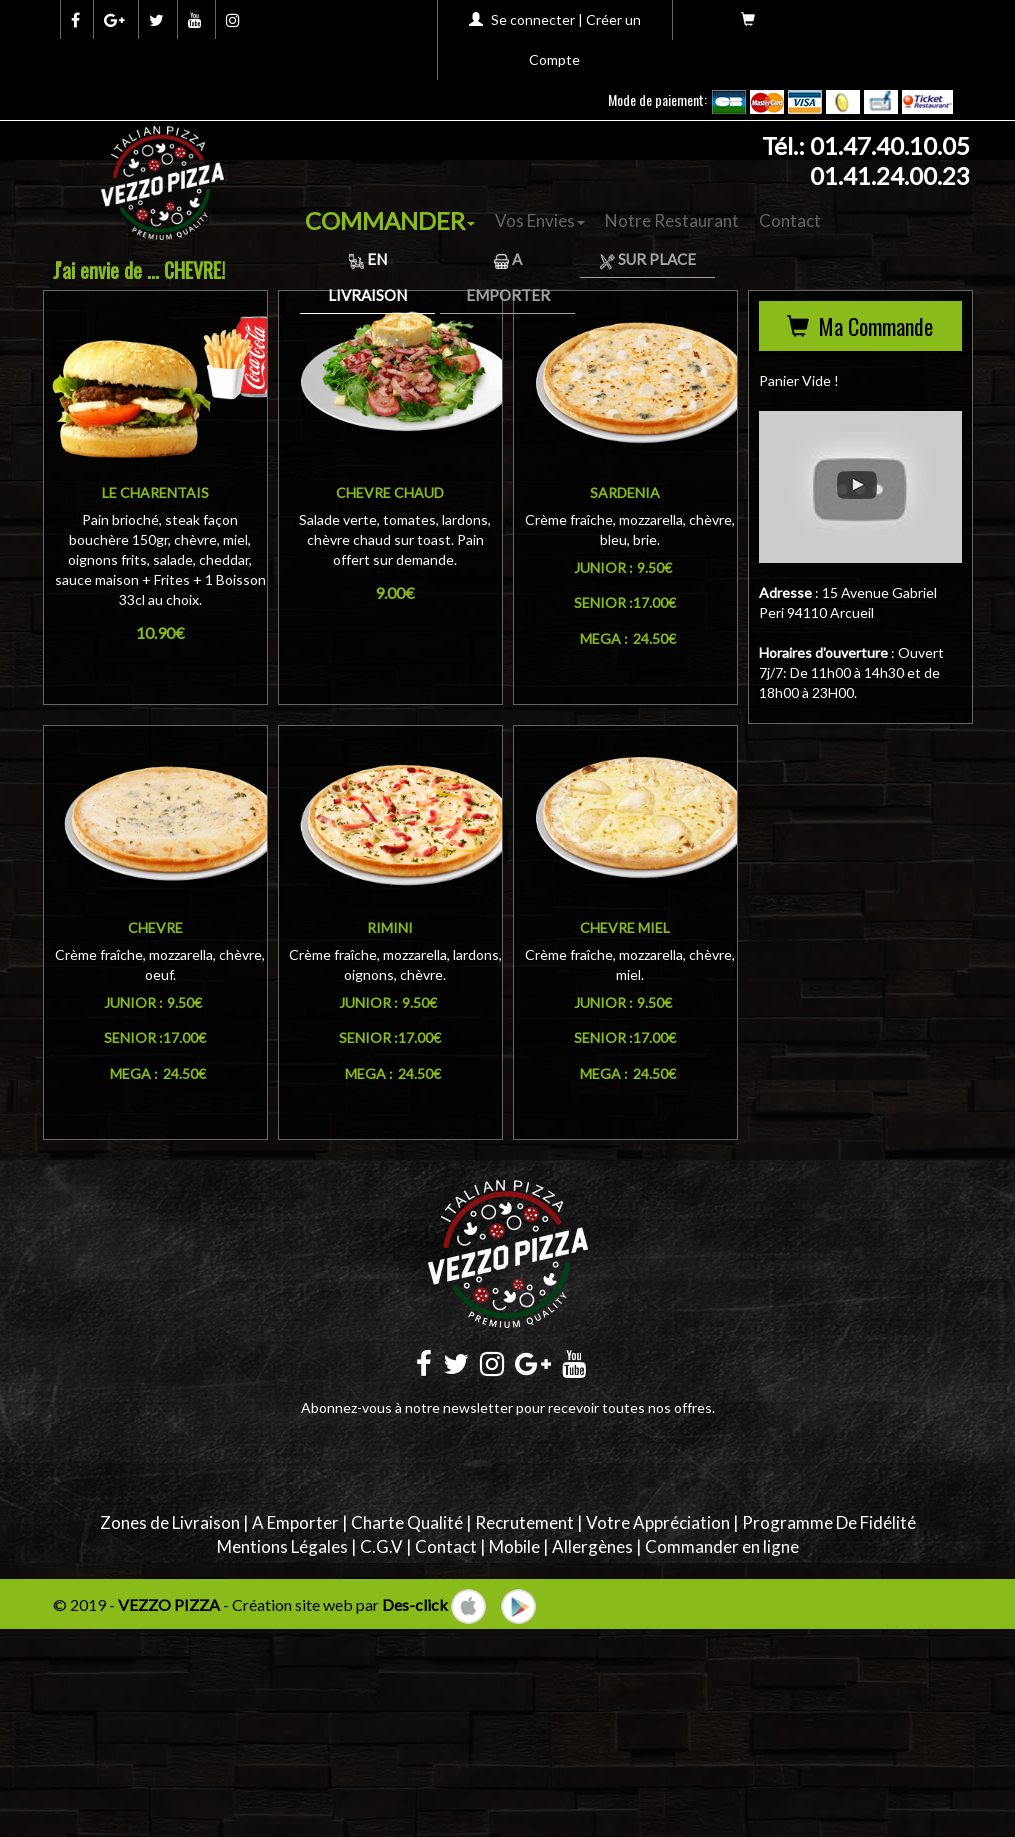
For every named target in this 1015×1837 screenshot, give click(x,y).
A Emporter (295, 1522)
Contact (790, 220)
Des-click (415, 1604)
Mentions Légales (282, 1546)
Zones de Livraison (170, 1522)
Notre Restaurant (672, 220)
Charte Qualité (407, 1522)
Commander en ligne (722, 1546)
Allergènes (592, 1546)
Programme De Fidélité (829, 1522)
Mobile (514, 1546)
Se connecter (533, 19)
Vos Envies (540, 220)
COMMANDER (390, 220)
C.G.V (381, 1546)
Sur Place (648, 259)
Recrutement (524, 1522)
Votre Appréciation (658, 1522)
